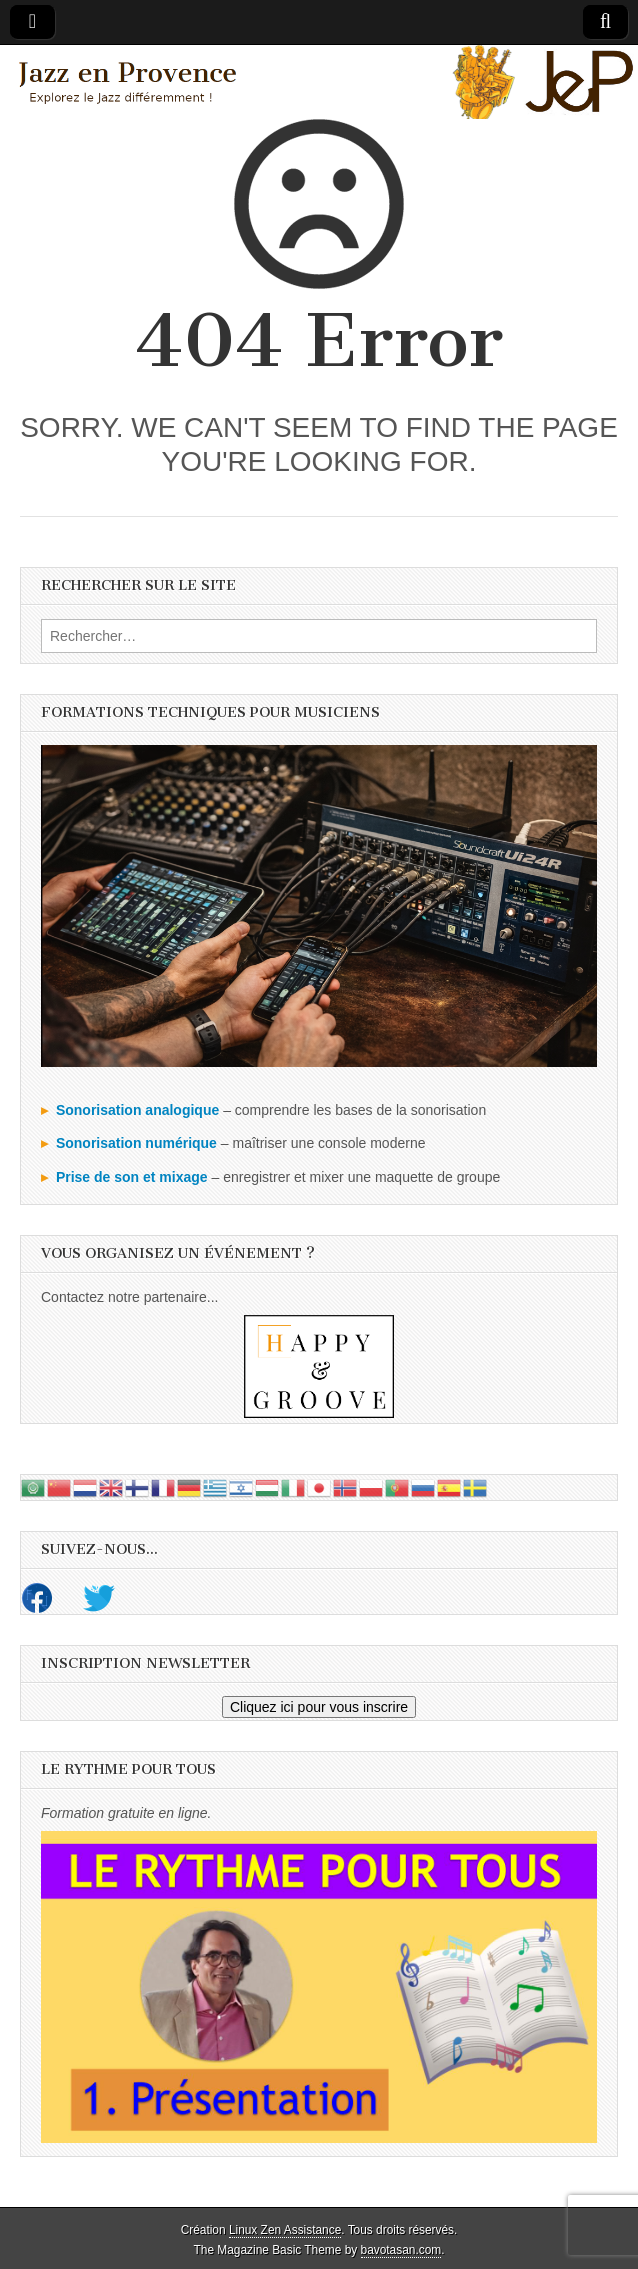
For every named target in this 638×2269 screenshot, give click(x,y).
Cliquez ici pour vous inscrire (319, 1707)
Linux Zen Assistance (285, 2230)
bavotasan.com (401, 2250)
